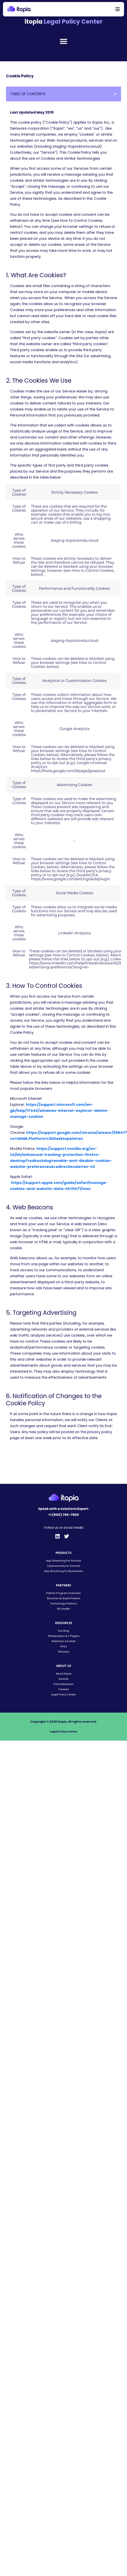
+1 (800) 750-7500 (63, 1514)
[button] (63, 41)
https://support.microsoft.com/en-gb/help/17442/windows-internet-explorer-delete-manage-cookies (59, 1110)
